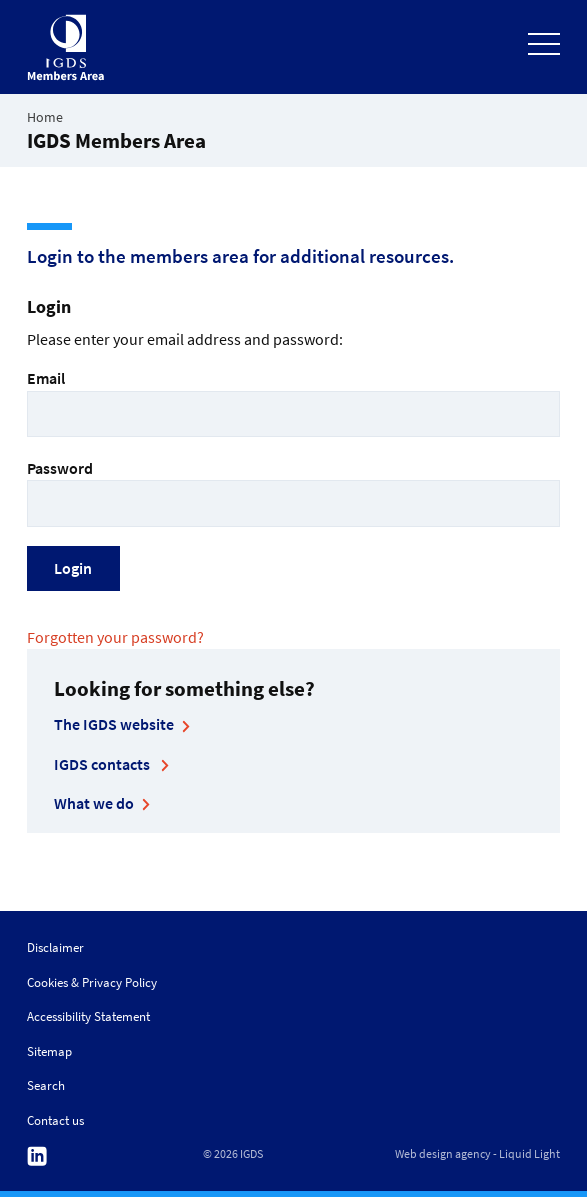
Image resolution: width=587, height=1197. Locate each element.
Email (293, 402)
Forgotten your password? (115, 637)
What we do (94, 803)
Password (293, 492)
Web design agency (443, 1154)
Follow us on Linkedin (37, 1156)
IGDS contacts (103, 764)
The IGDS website (114, 724)
